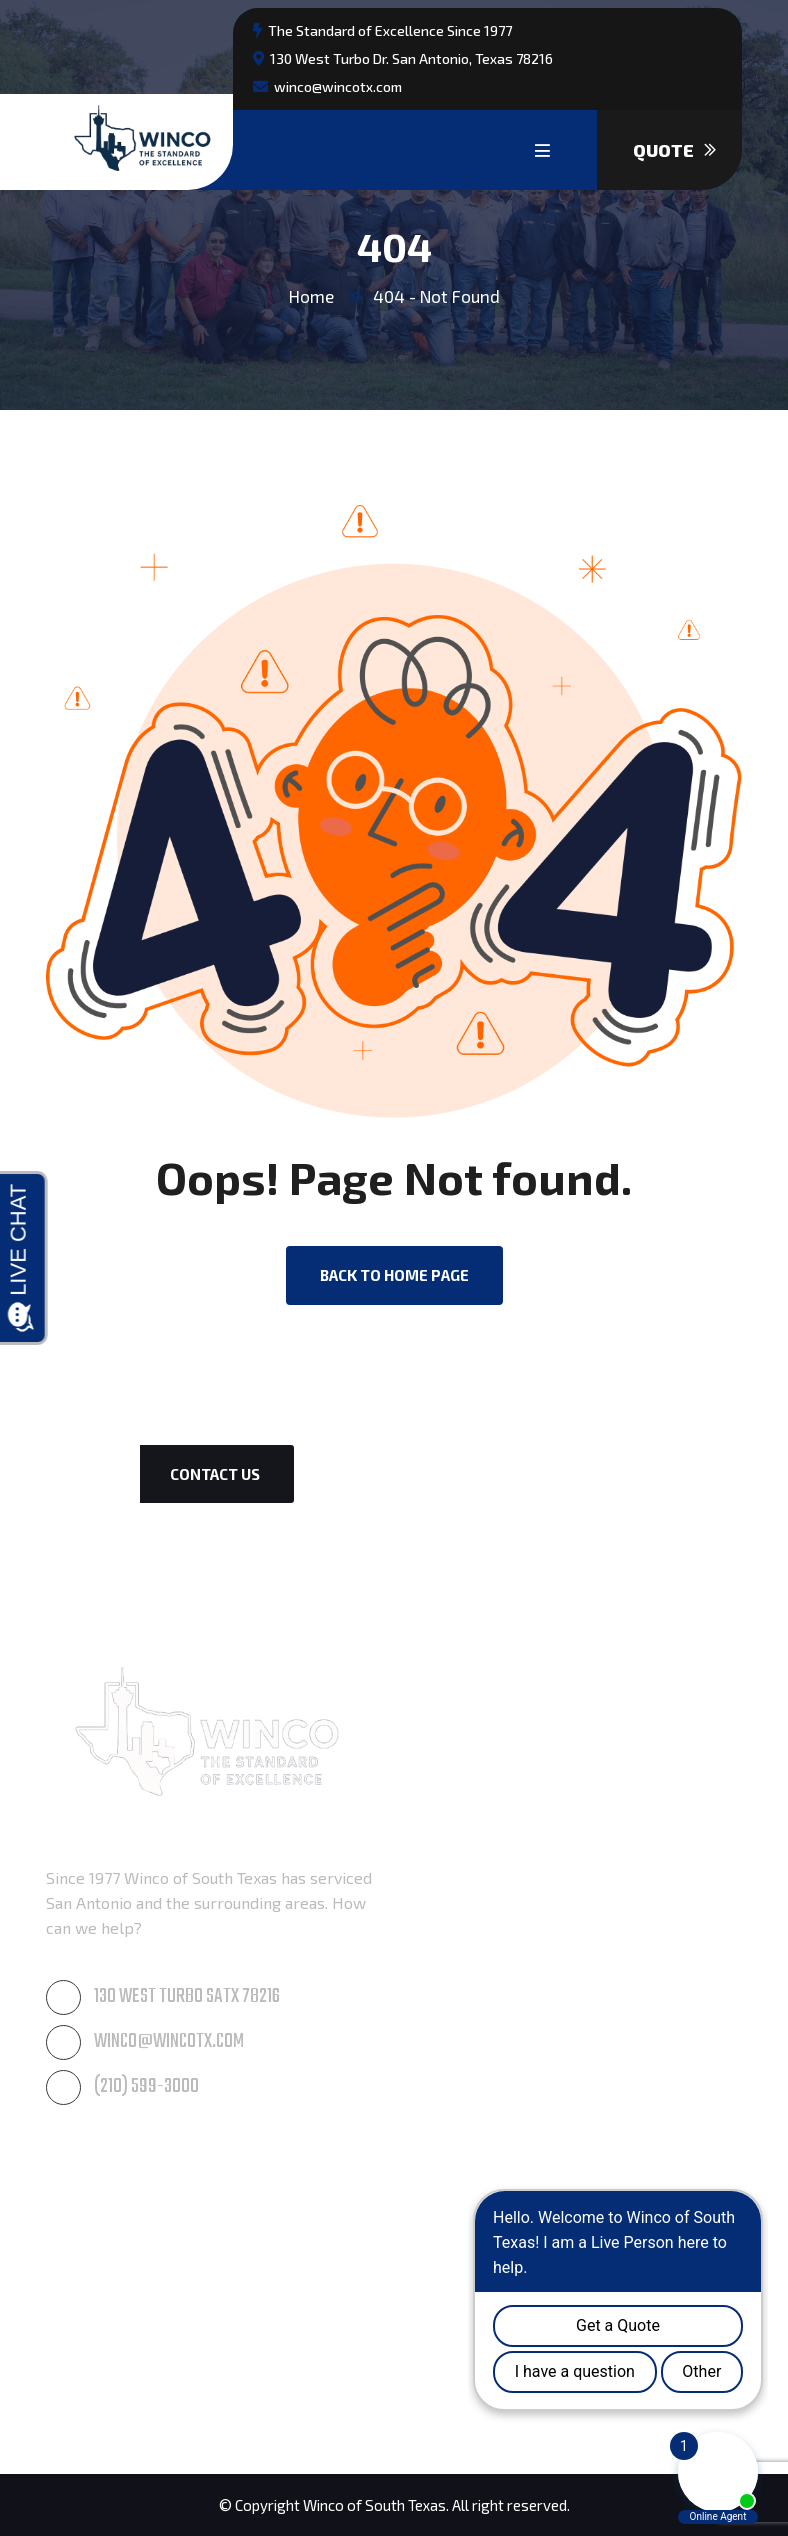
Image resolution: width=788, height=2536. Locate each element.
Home (311, 296)
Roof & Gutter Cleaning (489, 1804)
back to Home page (394, 1275)
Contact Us (215, 1474)
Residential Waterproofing (142, 2300)
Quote (674, 150)
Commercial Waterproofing (145, 2347)
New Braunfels (460, 2253)
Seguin (430, 2347)
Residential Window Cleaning (511, 1898)
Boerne (432, 2206)
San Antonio (449, 2300)
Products (78, 2394)
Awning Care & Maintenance (508, 1710)
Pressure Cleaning (472, 1757)
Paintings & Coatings (120, 2253)
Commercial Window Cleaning (514, 1851)
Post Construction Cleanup (141, 2206)
